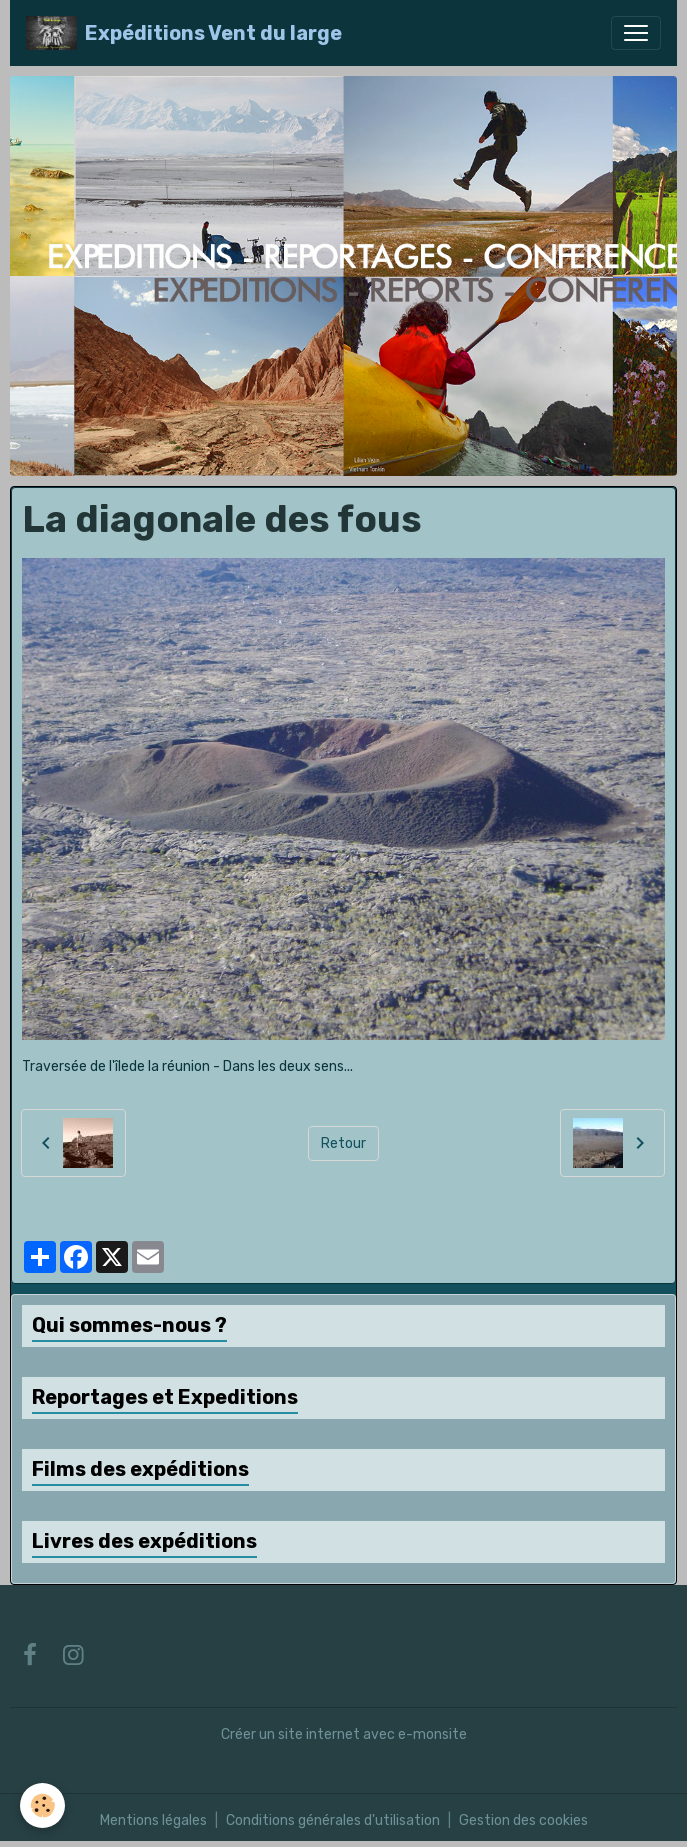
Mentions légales (153, 1820)
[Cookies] (42, 1805)
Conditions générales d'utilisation (333, 1820)
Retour (343, 1143)
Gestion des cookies (523, 1820)
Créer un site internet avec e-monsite (344, 1734)
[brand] (184, 33)
